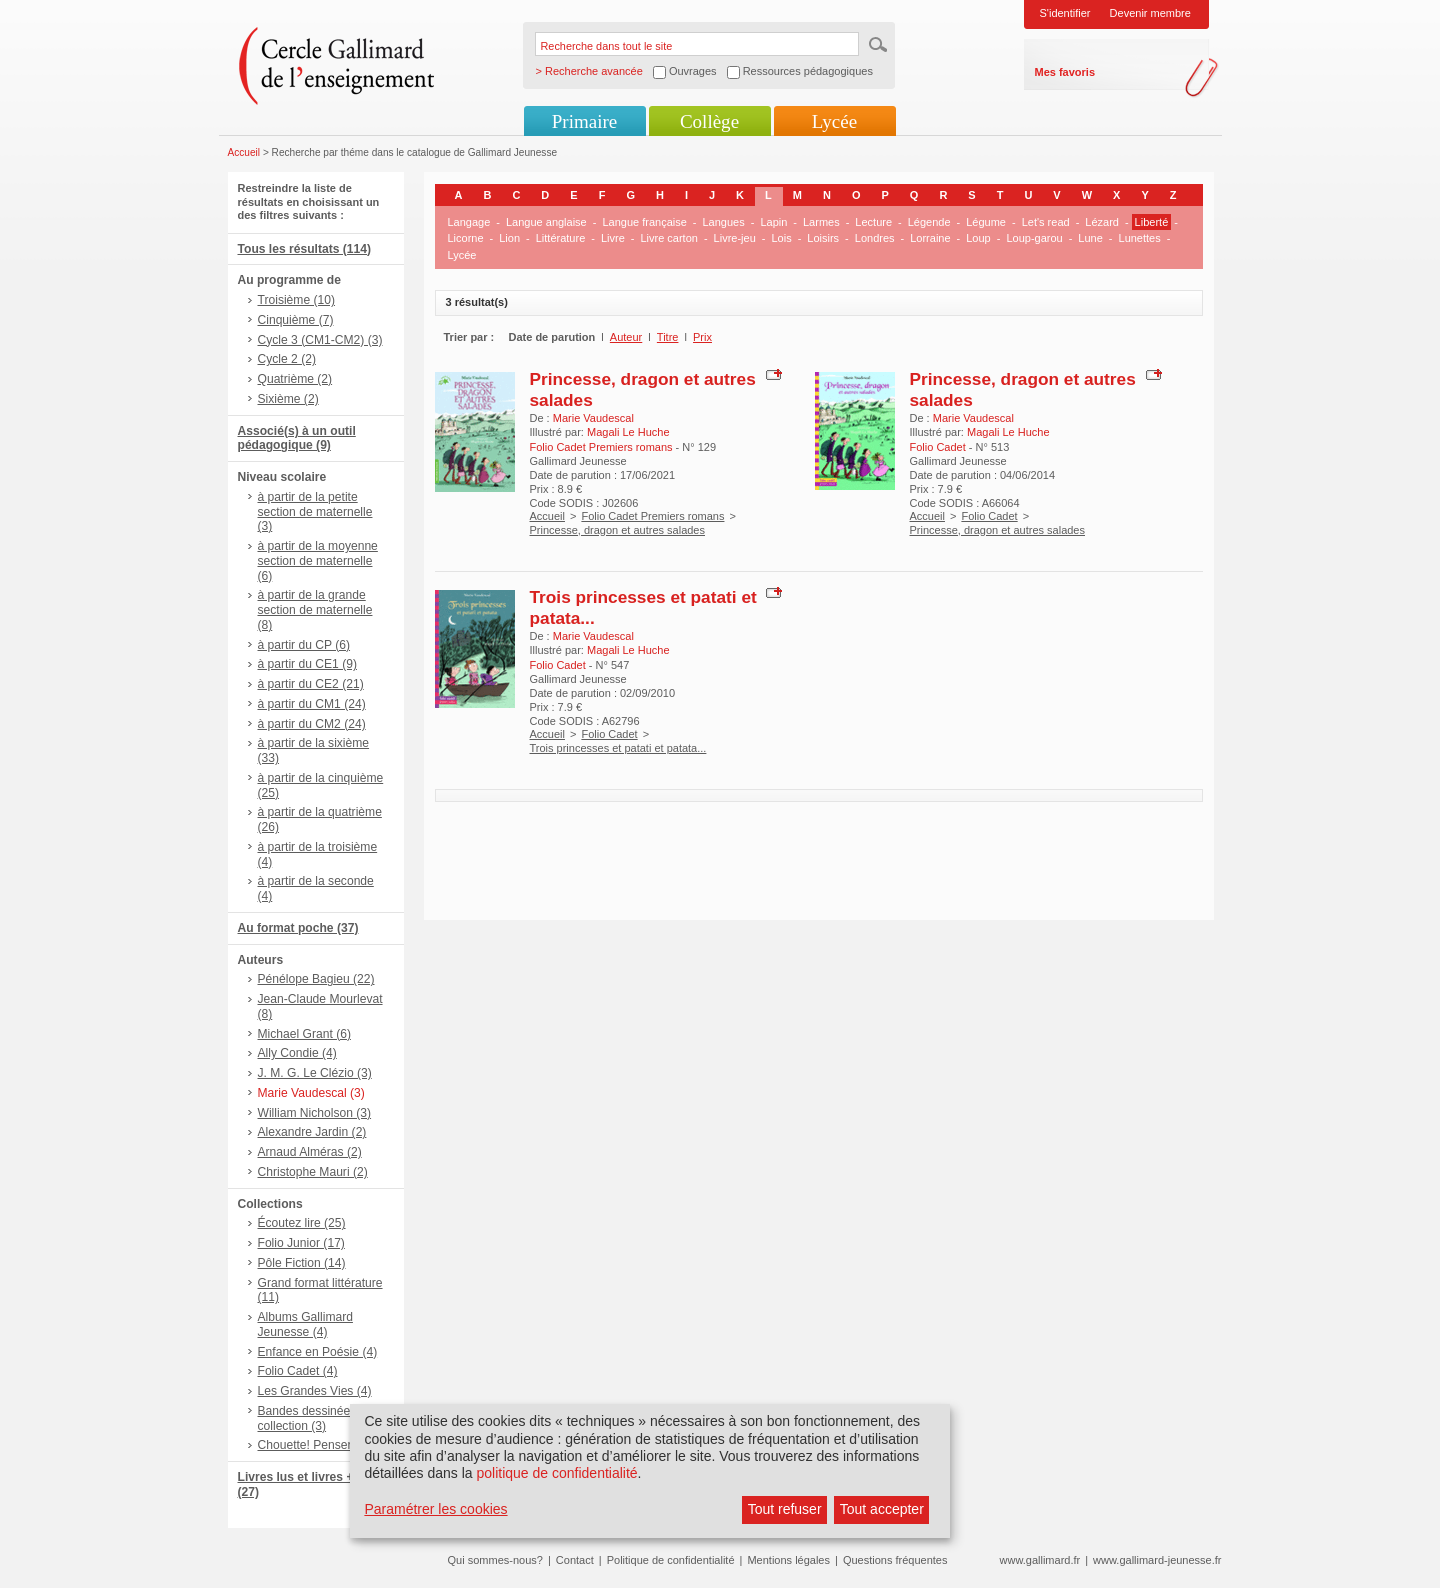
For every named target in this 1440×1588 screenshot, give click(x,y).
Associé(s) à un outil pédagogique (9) (297, 438)
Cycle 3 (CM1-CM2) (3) (320, 340)
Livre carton (668, 238)
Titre (668, 337)
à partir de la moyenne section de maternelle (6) (318, 561)
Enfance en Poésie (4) (318, 1352)
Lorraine (930, 238)
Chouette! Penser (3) (314, 1445)
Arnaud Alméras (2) (310, 1152)
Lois (781, 238)
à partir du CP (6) (304, 645)
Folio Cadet (989, 516)
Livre (613, 238)
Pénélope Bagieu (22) (316, 979)
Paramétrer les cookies (435, 1509)
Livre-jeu (735, 238)
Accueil (244, 152)
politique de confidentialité (556, 1473)
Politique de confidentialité (671, 1560)
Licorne (466, 238)
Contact (575, 1560)
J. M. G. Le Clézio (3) (315, 1073)
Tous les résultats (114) (305, 249)
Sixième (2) (288, 399)
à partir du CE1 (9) (307, 664)
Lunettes (1140, 238)
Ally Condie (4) (297, 1053)
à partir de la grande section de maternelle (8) (315, 610)
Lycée (834, 121)
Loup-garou (1034, 238)
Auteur (626, 337)
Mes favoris (1065, 72)
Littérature (561, 238)
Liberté (1152, 222)
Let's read (1046, 222)
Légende (929, 222)
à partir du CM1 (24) (312, 704)
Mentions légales (788, 1560)
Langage (469, 222)
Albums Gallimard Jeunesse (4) (305, 1324)
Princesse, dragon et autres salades (618, 530)
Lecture (873, 222)
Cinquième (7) (296, 320)
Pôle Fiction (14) (302, 1263)
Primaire (584, 121)
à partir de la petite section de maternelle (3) (315, 512)
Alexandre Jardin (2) (312, 1132)
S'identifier (1065, 13)
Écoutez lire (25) (302, 1223)
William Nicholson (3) (315, 1113)
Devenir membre (1150, 13)
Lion (509, 238)
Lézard (1102, 222)
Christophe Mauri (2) (313, 1172)
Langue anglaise (546, 222)
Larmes (821, 222)
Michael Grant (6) (304, 1034)
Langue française (644, 222)
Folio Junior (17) (301, 1243)
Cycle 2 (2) (287, 359)
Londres (875, 238)
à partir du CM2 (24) (312, 724)
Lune (1090, 238)
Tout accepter (882, 1509)
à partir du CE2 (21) (311, 684)
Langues (724, 222)
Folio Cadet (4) (298, 1371)
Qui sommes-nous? (495, 1560)
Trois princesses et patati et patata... (618, 748)
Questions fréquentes (895, 1560)
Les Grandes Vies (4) (315, 1391)
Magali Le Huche (628, 432)
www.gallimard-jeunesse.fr (1157, 1560)
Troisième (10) (297, 300)
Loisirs (823, 238)
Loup (978, 238)
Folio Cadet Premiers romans (652, 516)
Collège (709, 121)
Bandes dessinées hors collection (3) (321, 1418)
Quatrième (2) (295, 379)
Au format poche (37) (298, 928)
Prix (702, 337)
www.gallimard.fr (1040, 1560)
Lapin (773, 222)
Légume (986, 222)
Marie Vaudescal (593, 418)
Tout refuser (785, 1509)
